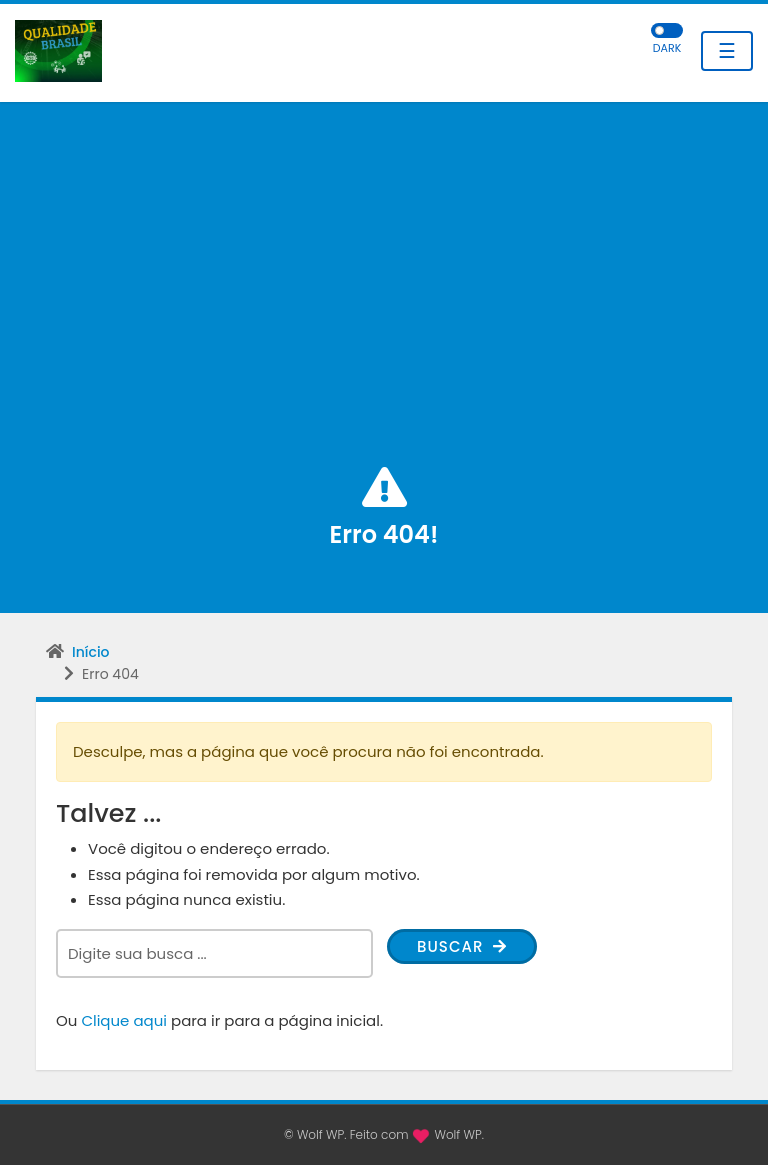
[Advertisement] (384, 312)
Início (91, 652)
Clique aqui (124, 1020)
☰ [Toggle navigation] (727, 51)
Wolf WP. (459, 1134)
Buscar (462, 946)
